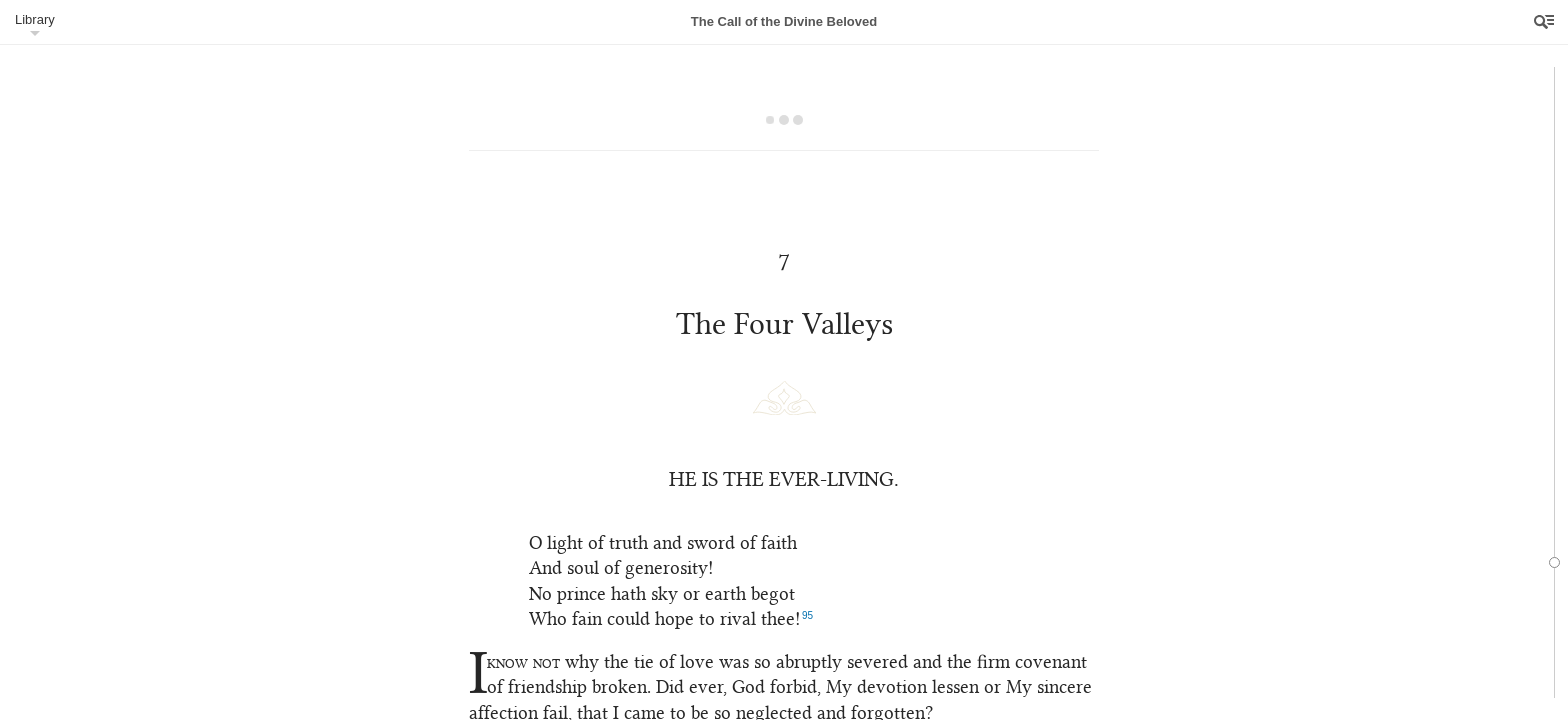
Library (35, 19)
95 (807, 615)
